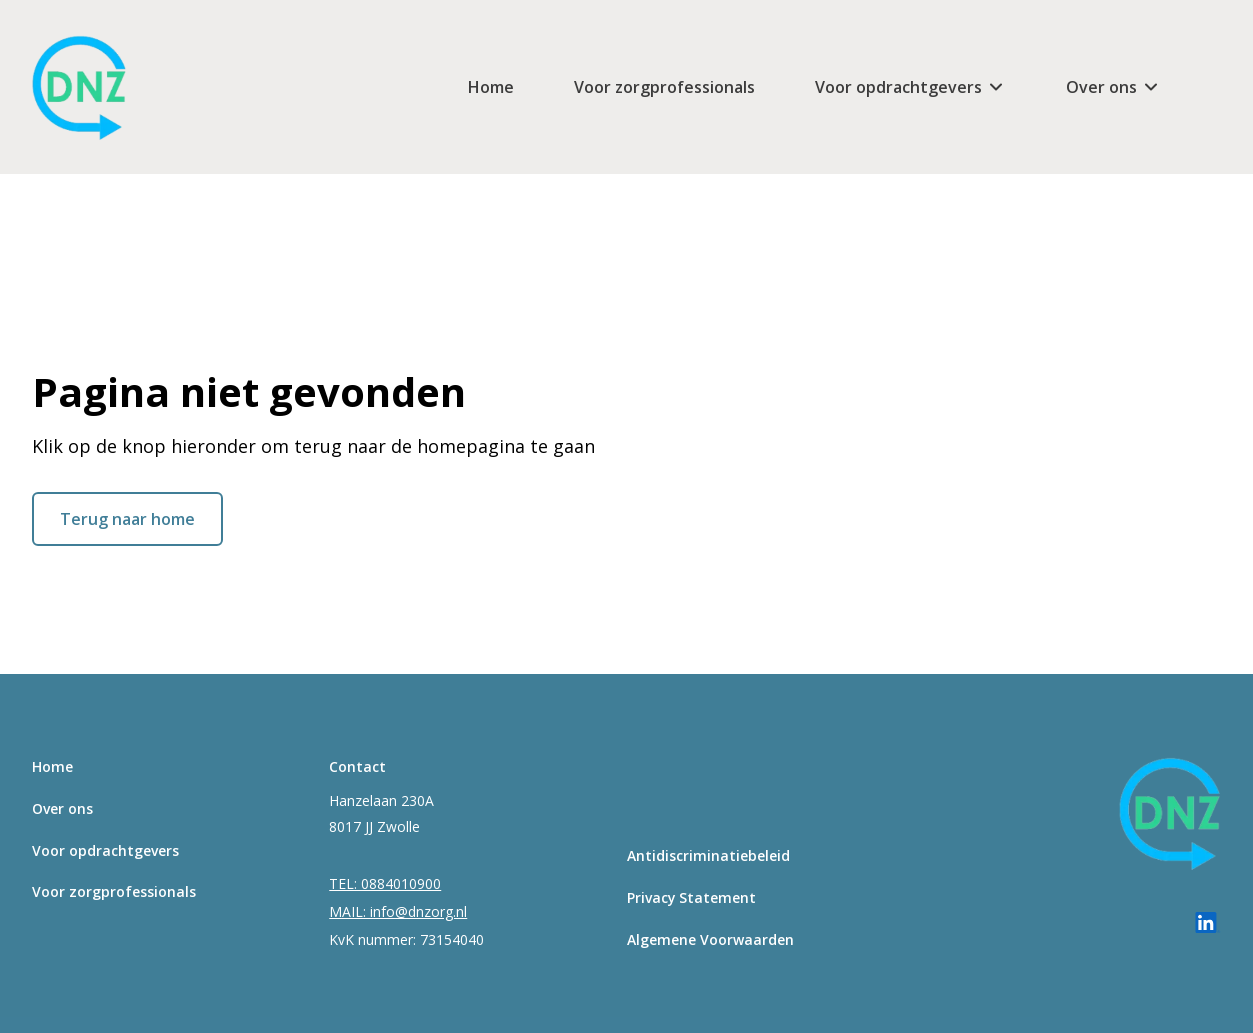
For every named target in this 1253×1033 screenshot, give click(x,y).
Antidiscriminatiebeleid (708, 855)
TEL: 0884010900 (385, 883)
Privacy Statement (691, 897)
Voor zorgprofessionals (664, 87)
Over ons (1101, 87)
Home (491, 87)
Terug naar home (127, 519)
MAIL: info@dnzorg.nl (398, 911)
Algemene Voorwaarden (710, 939)
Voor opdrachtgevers (898, 87)
